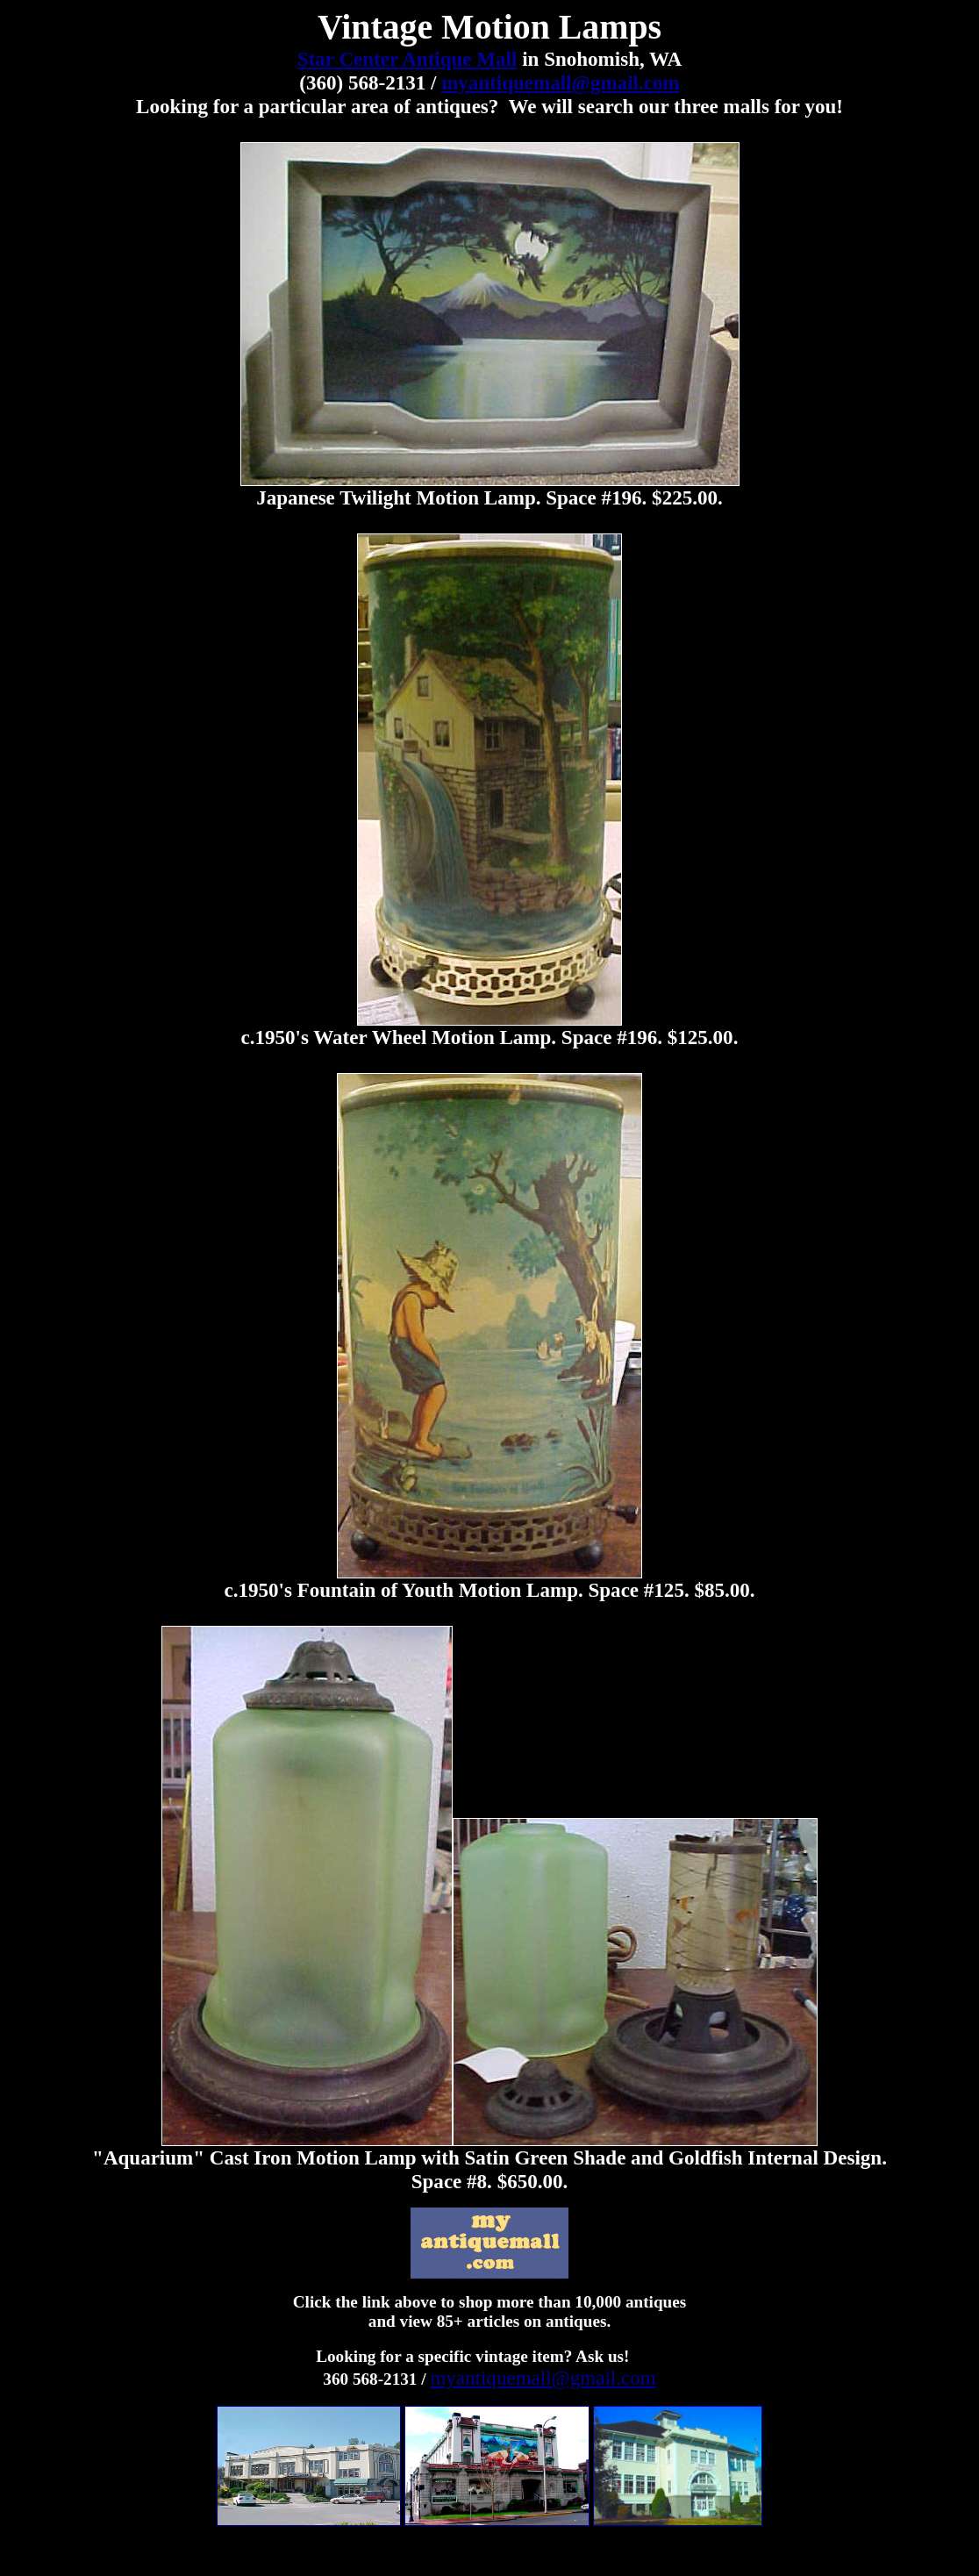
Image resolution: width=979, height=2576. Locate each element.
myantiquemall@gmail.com (560, 82)
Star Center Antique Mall (407, 58)
